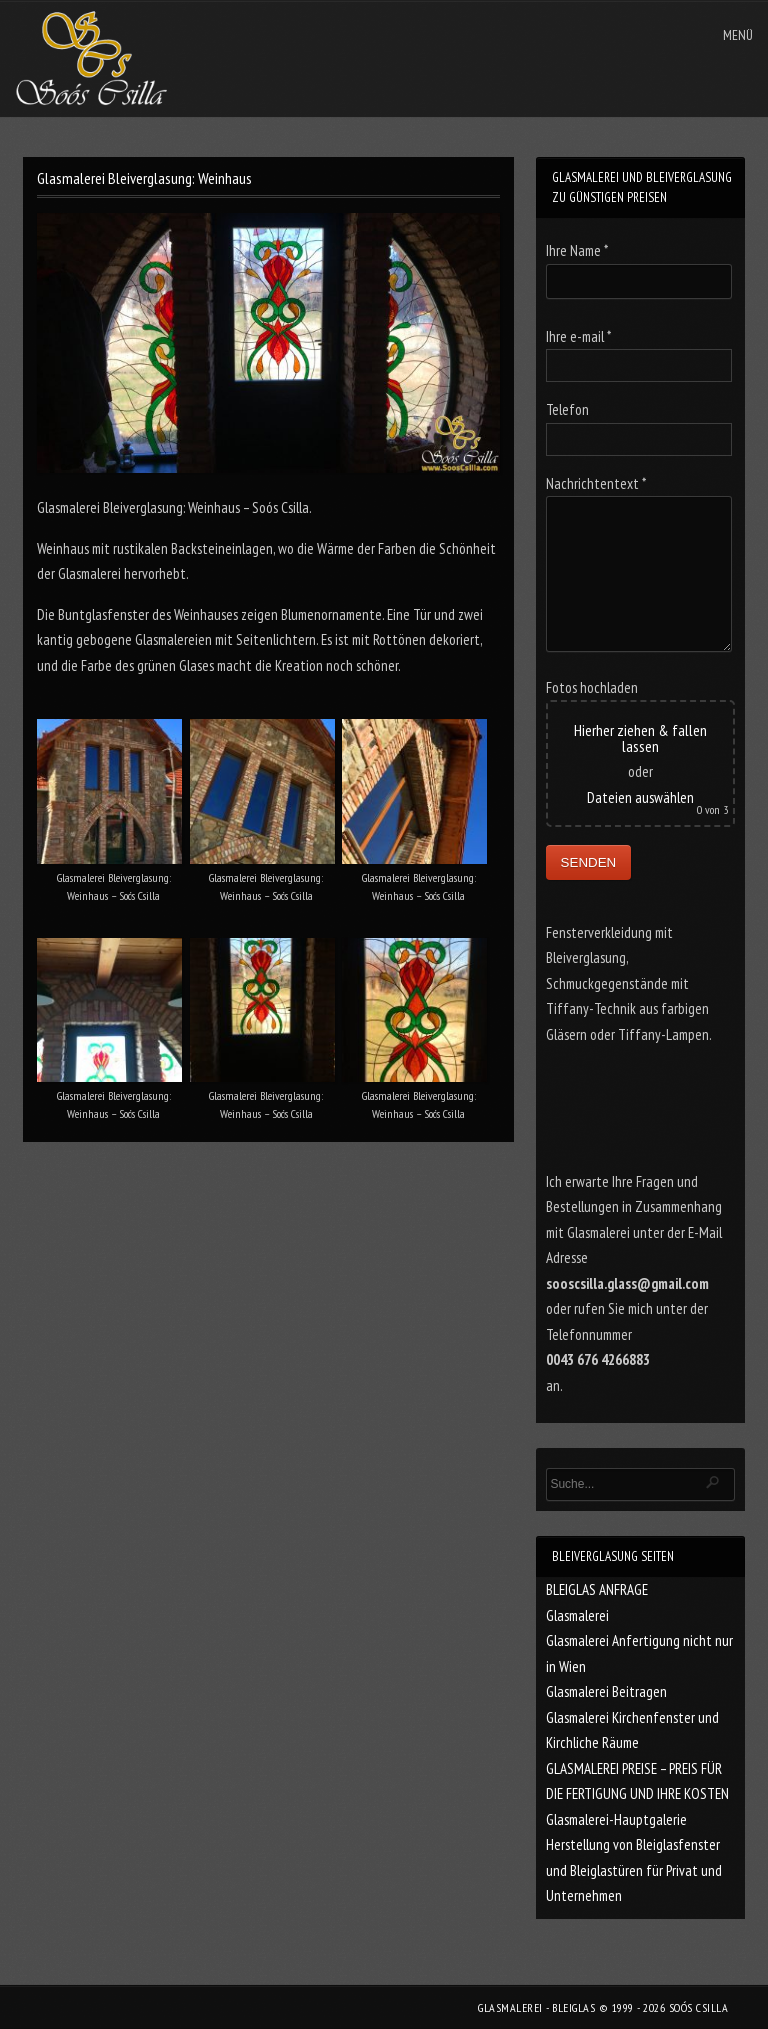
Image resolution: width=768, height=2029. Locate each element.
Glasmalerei (577, 1615)
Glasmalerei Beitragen (606, 1691)
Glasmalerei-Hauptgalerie (616, 1819)
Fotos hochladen (592, 687)
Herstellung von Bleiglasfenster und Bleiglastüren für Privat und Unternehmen (634, 1870)
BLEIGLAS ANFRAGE (597, 1589)
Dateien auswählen (640, 797)
